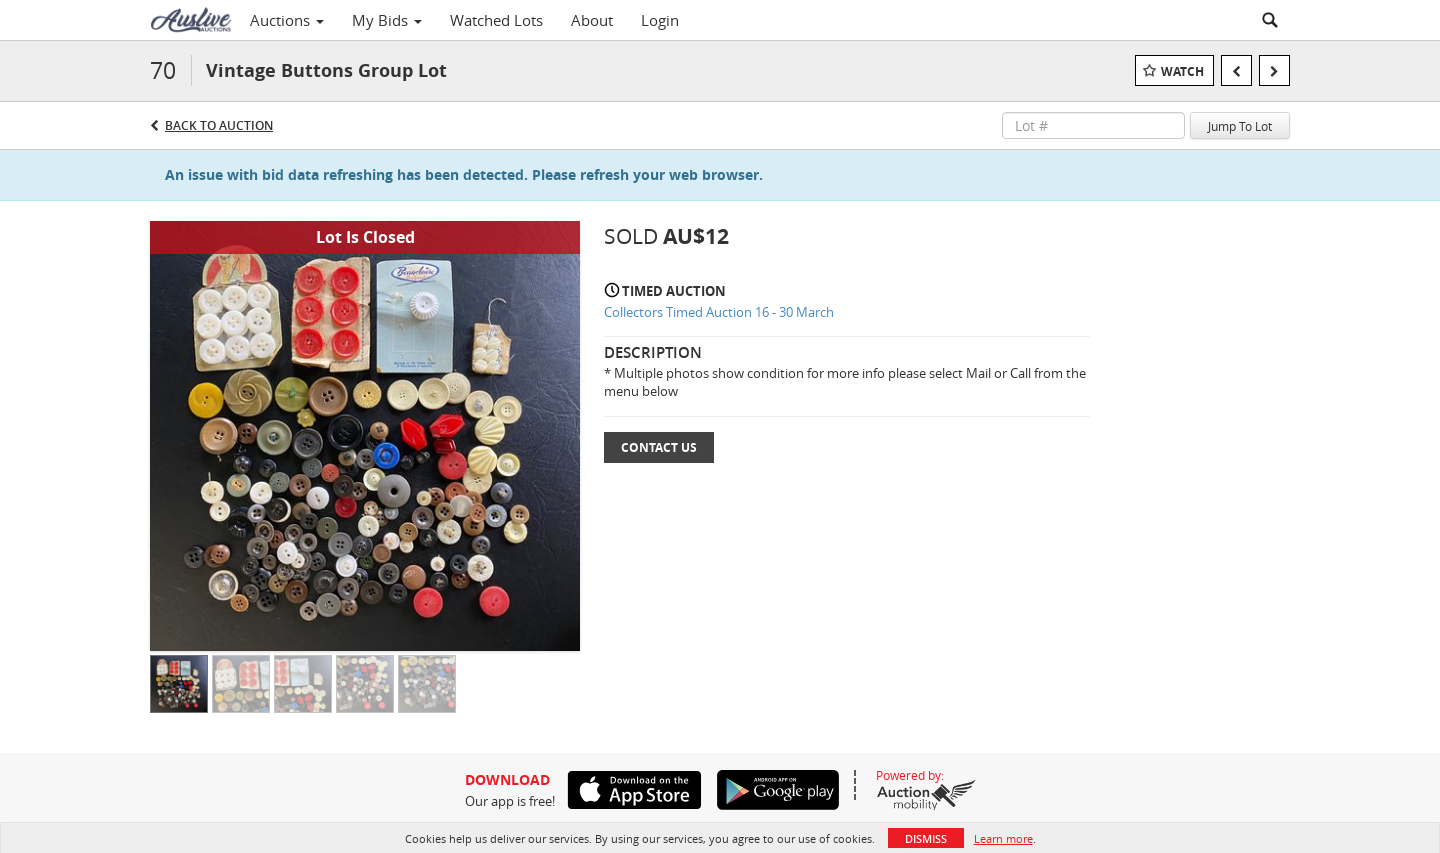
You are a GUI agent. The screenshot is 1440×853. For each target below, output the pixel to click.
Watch (1182, 71)
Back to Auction (219, 125)
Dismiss (926, 838)
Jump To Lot (1240, 126)
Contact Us (659, 447)
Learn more (1003, 838)
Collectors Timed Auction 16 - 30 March (719, 312)
